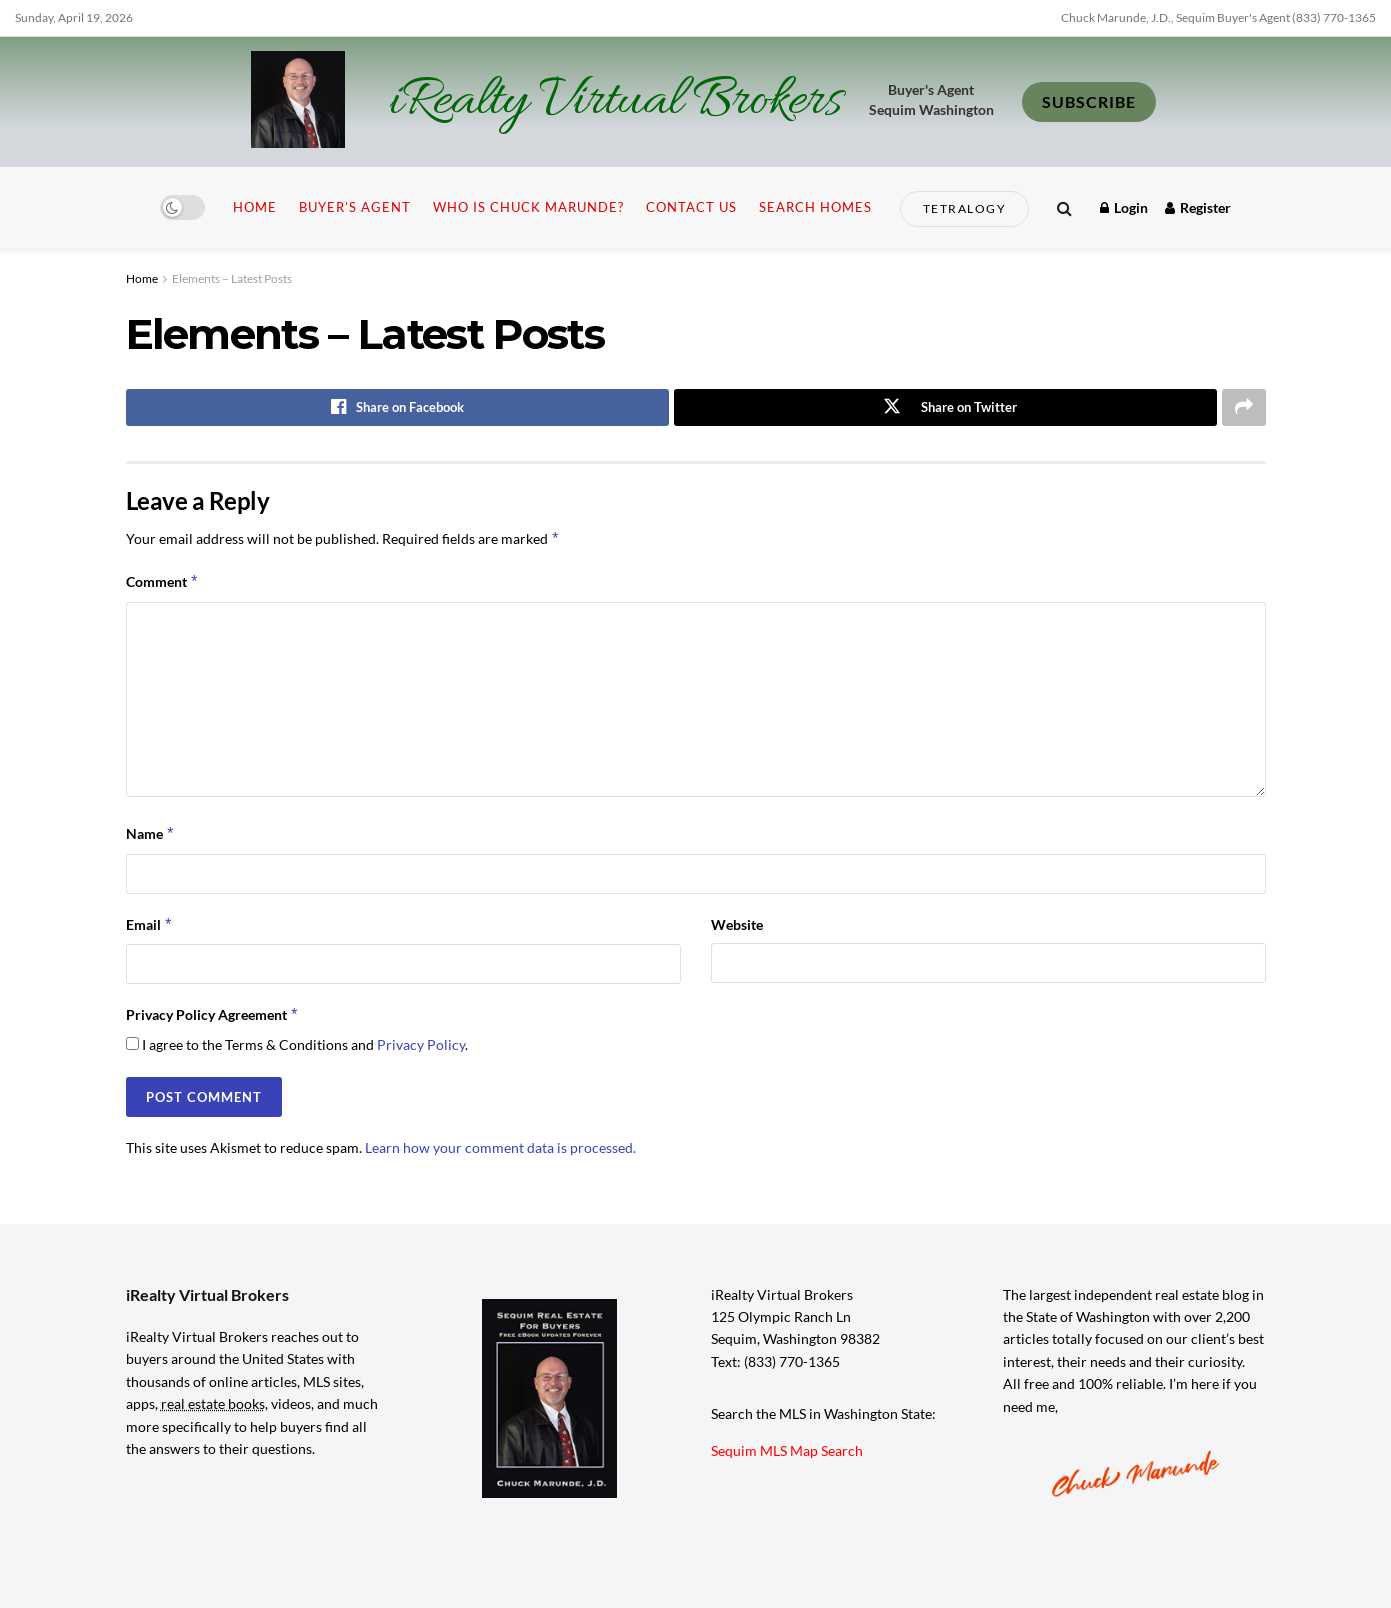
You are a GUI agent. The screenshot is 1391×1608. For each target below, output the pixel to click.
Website (737, 924)
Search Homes (815, 207)
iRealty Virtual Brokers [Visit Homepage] (614, 102)
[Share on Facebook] (397, 408)
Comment (163, 583)
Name (151, 835)
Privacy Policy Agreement (213, 1015)
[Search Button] (1064, 207)
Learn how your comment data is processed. (500, 1147)
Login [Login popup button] (1124, 207)
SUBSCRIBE (1089, 101)
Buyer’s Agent (355, 207)
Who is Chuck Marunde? (528, 207)
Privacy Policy (421, 1045)
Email (150, 925)
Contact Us (691, 207)
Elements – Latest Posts (232, 278)
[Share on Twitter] (945, 408)
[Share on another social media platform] (1244, 408)
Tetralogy (965, 208)
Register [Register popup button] (1198, 207)
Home (255, 207)
